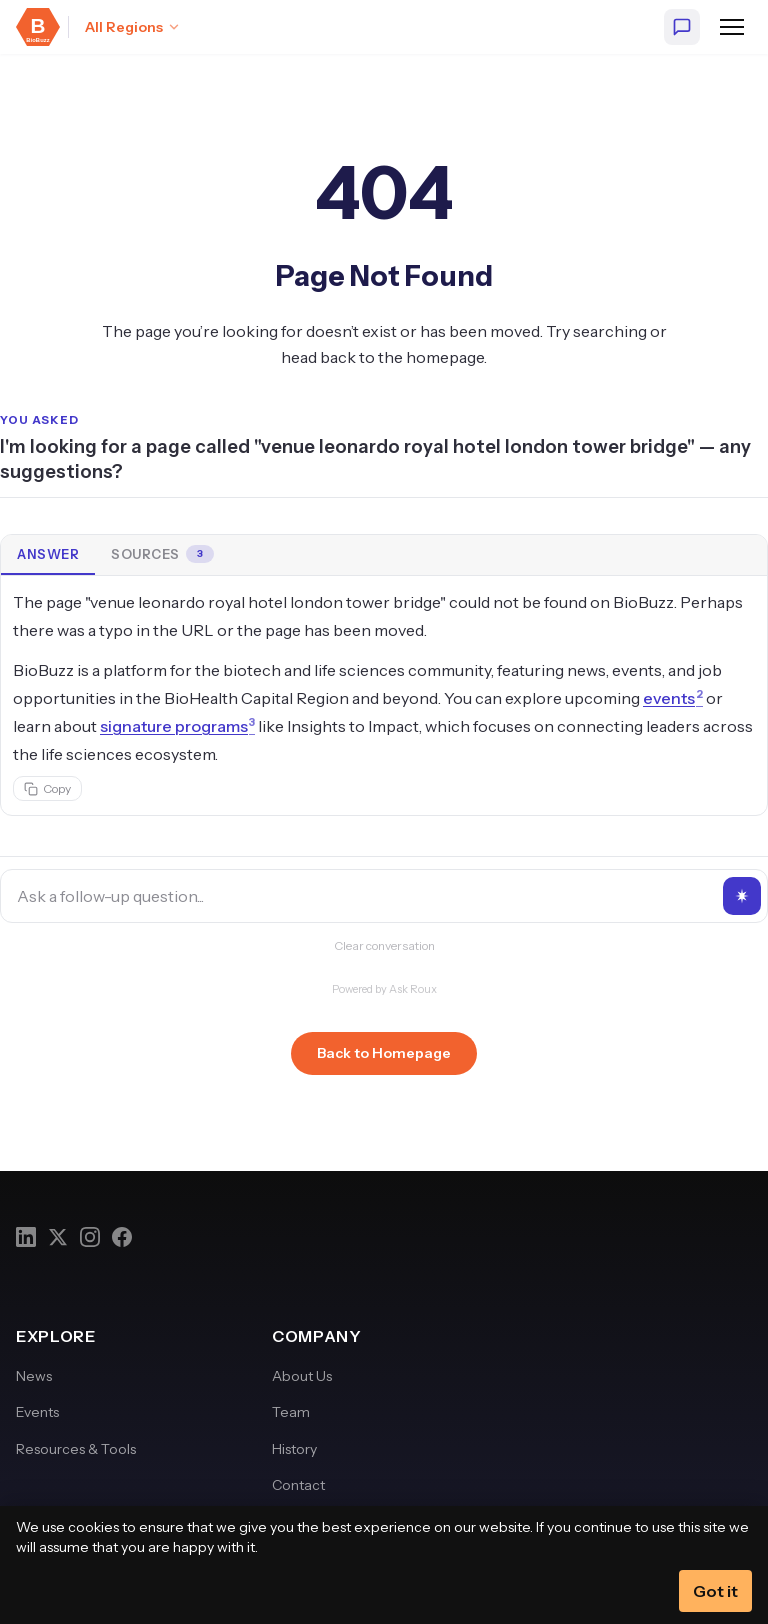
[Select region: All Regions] (133, 27)
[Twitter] (58, 1237)
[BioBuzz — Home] (38, 27)
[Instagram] (90, 1237)
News (34, 1376)
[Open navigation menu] (732, 27)
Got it (715, 1591)
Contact (298, 1485)
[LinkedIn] (26, 1237)
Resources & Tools (76, 1449)
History (294, 1449)
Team (291, 1412)
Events (37, 1412)
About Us (302, 1376)
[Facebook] (122, 1237)
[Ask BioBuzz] (682, 27)
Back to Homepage (384, 1053)
